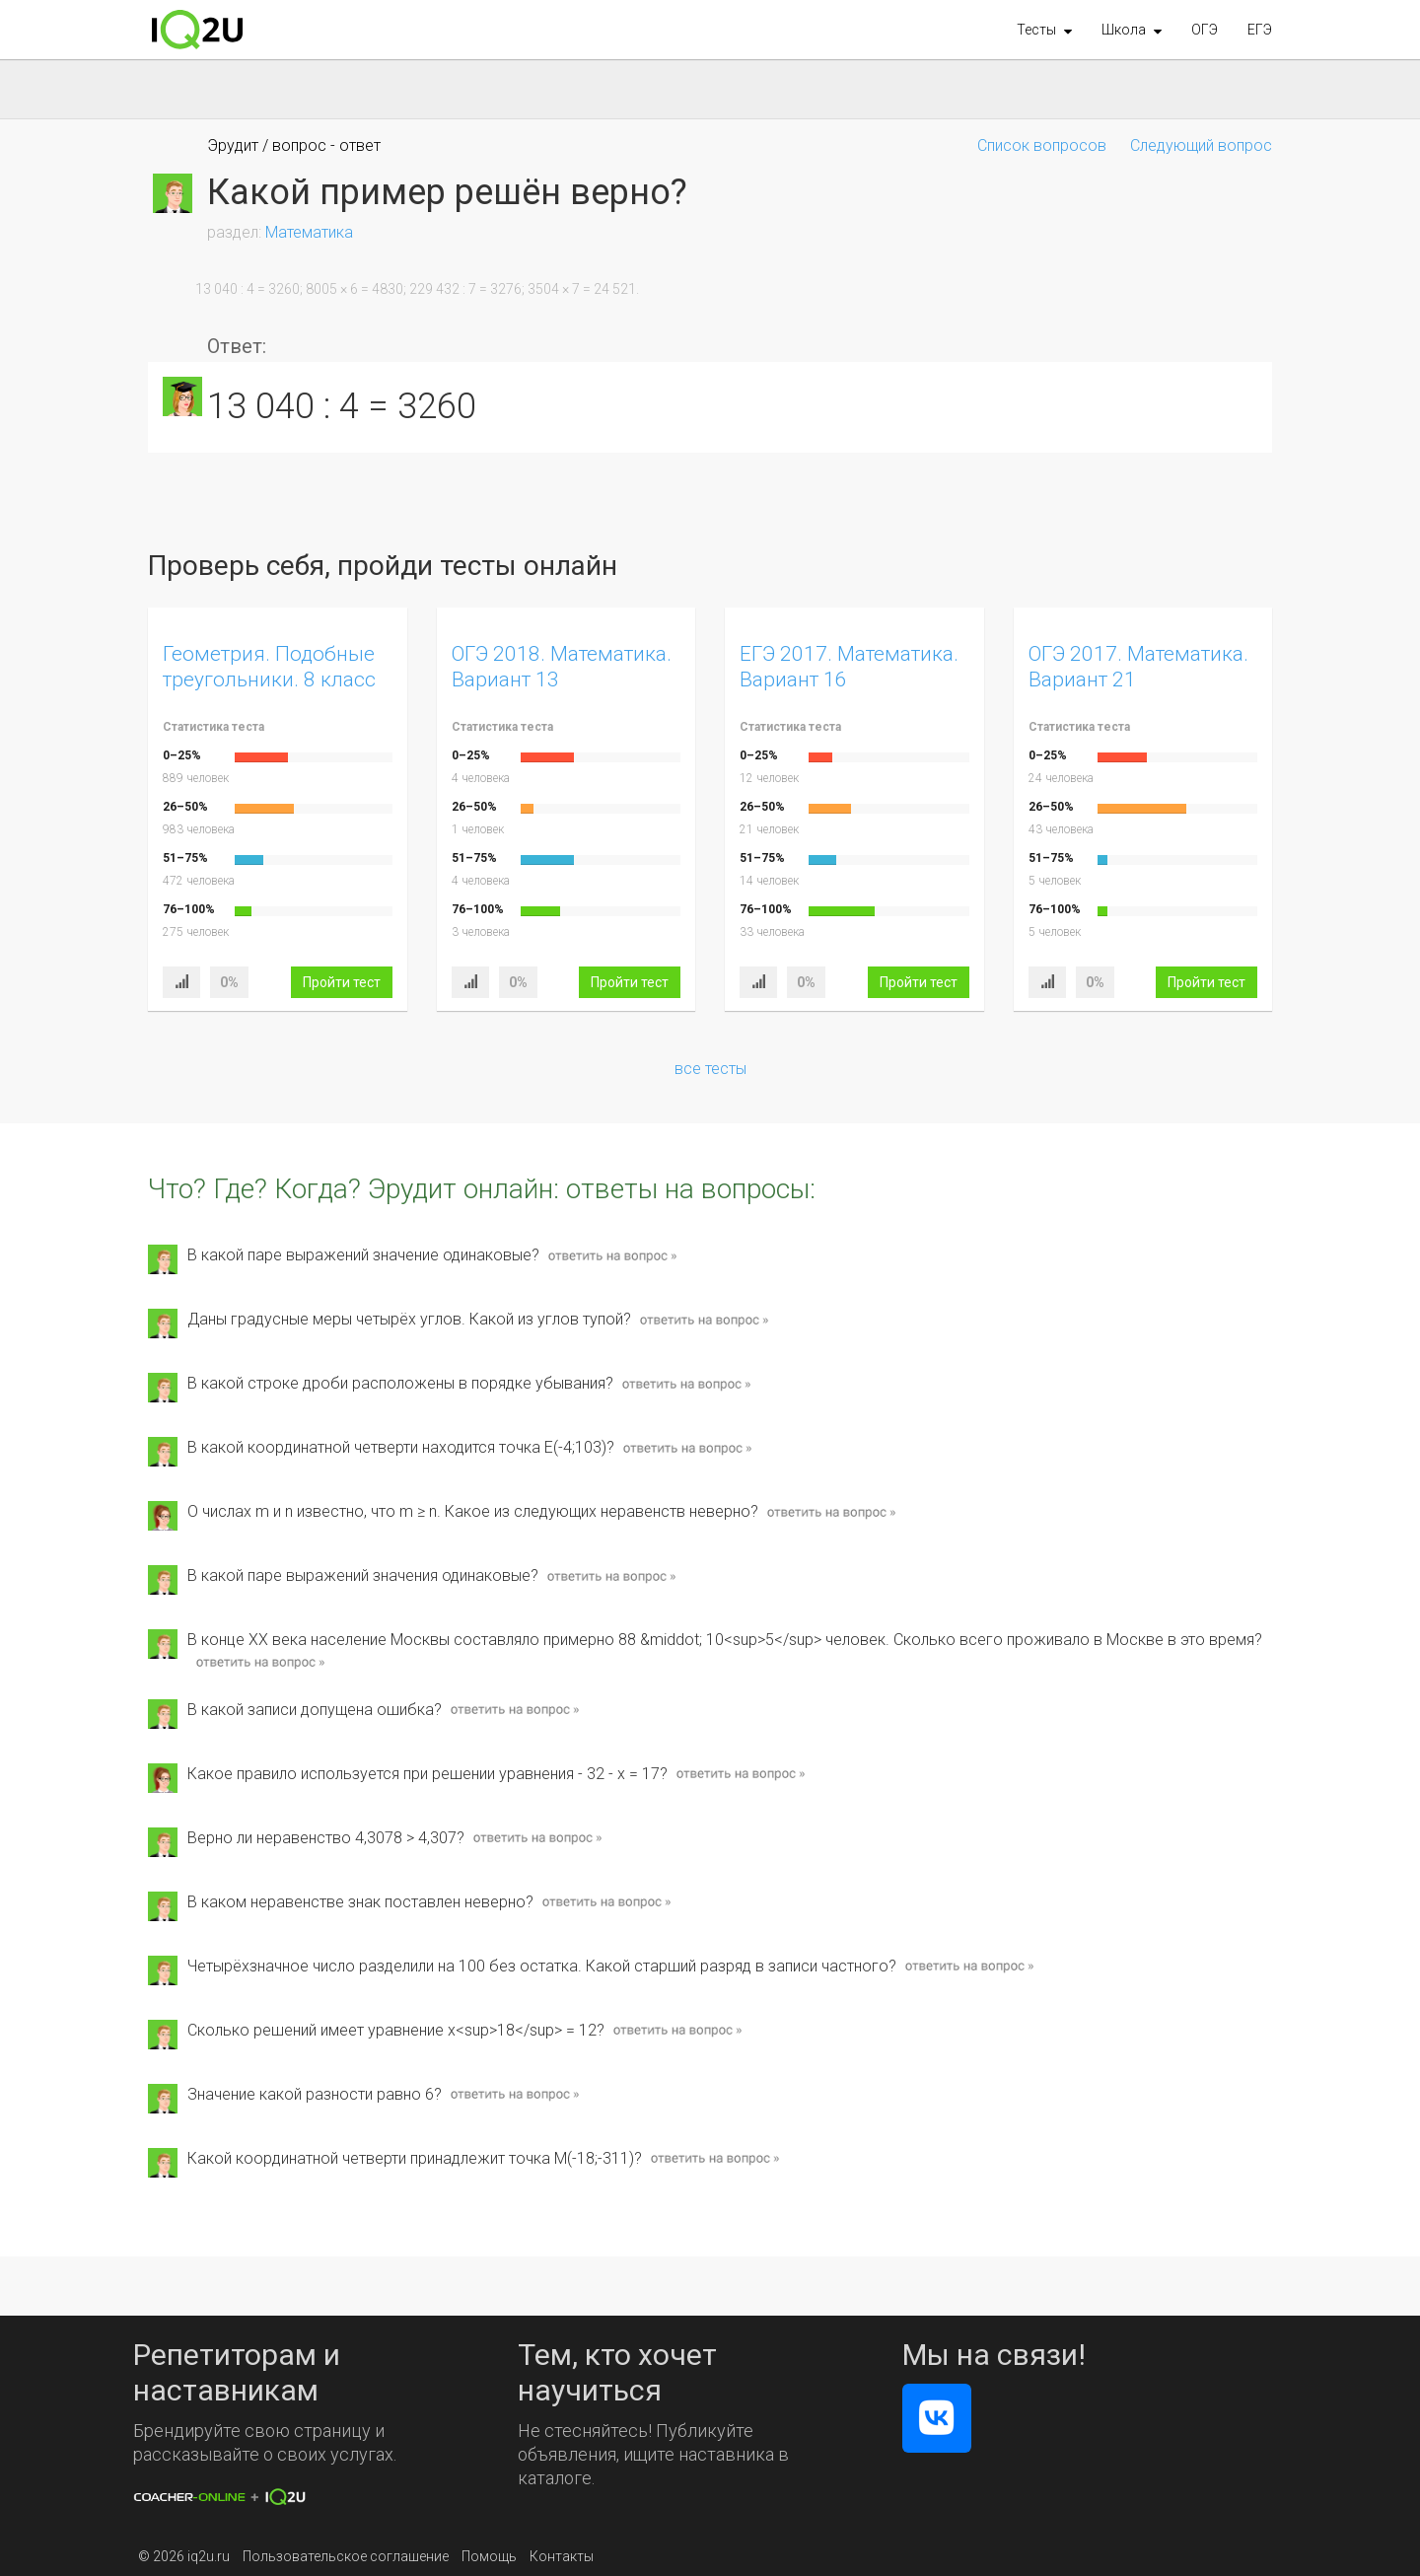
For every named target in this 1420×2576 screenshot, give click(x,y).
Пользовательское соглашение (346, 2556)
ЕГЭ (1259, 29)
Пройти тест (342, 982)
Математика (309, 232)
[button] (1044, 29)
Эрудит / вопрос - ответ (294, 145)
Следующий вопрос (1201, 145)
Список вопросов (1041, 145)
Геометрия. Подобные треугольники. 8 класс (269, 666)
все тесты (710, 1068)
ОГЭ (1204, 29)
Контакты (562, 2556)
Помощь (489, 2556)
